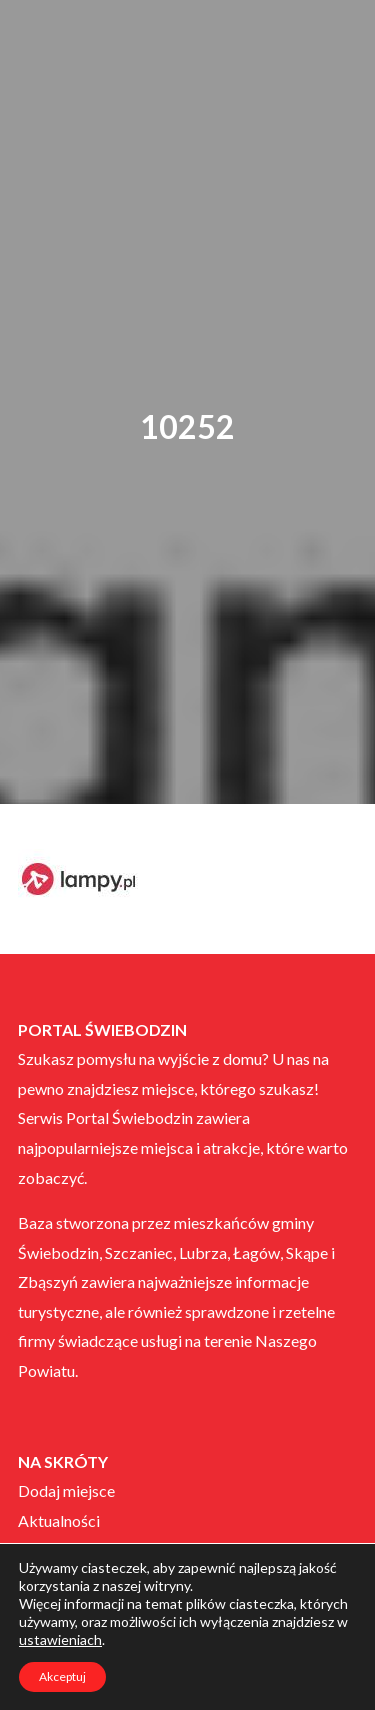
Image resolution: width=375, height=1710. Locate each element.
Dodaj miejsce (66, 1490)
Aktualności (59, 1520)
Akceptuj (62, 1676)
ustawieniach (60, 1639)
